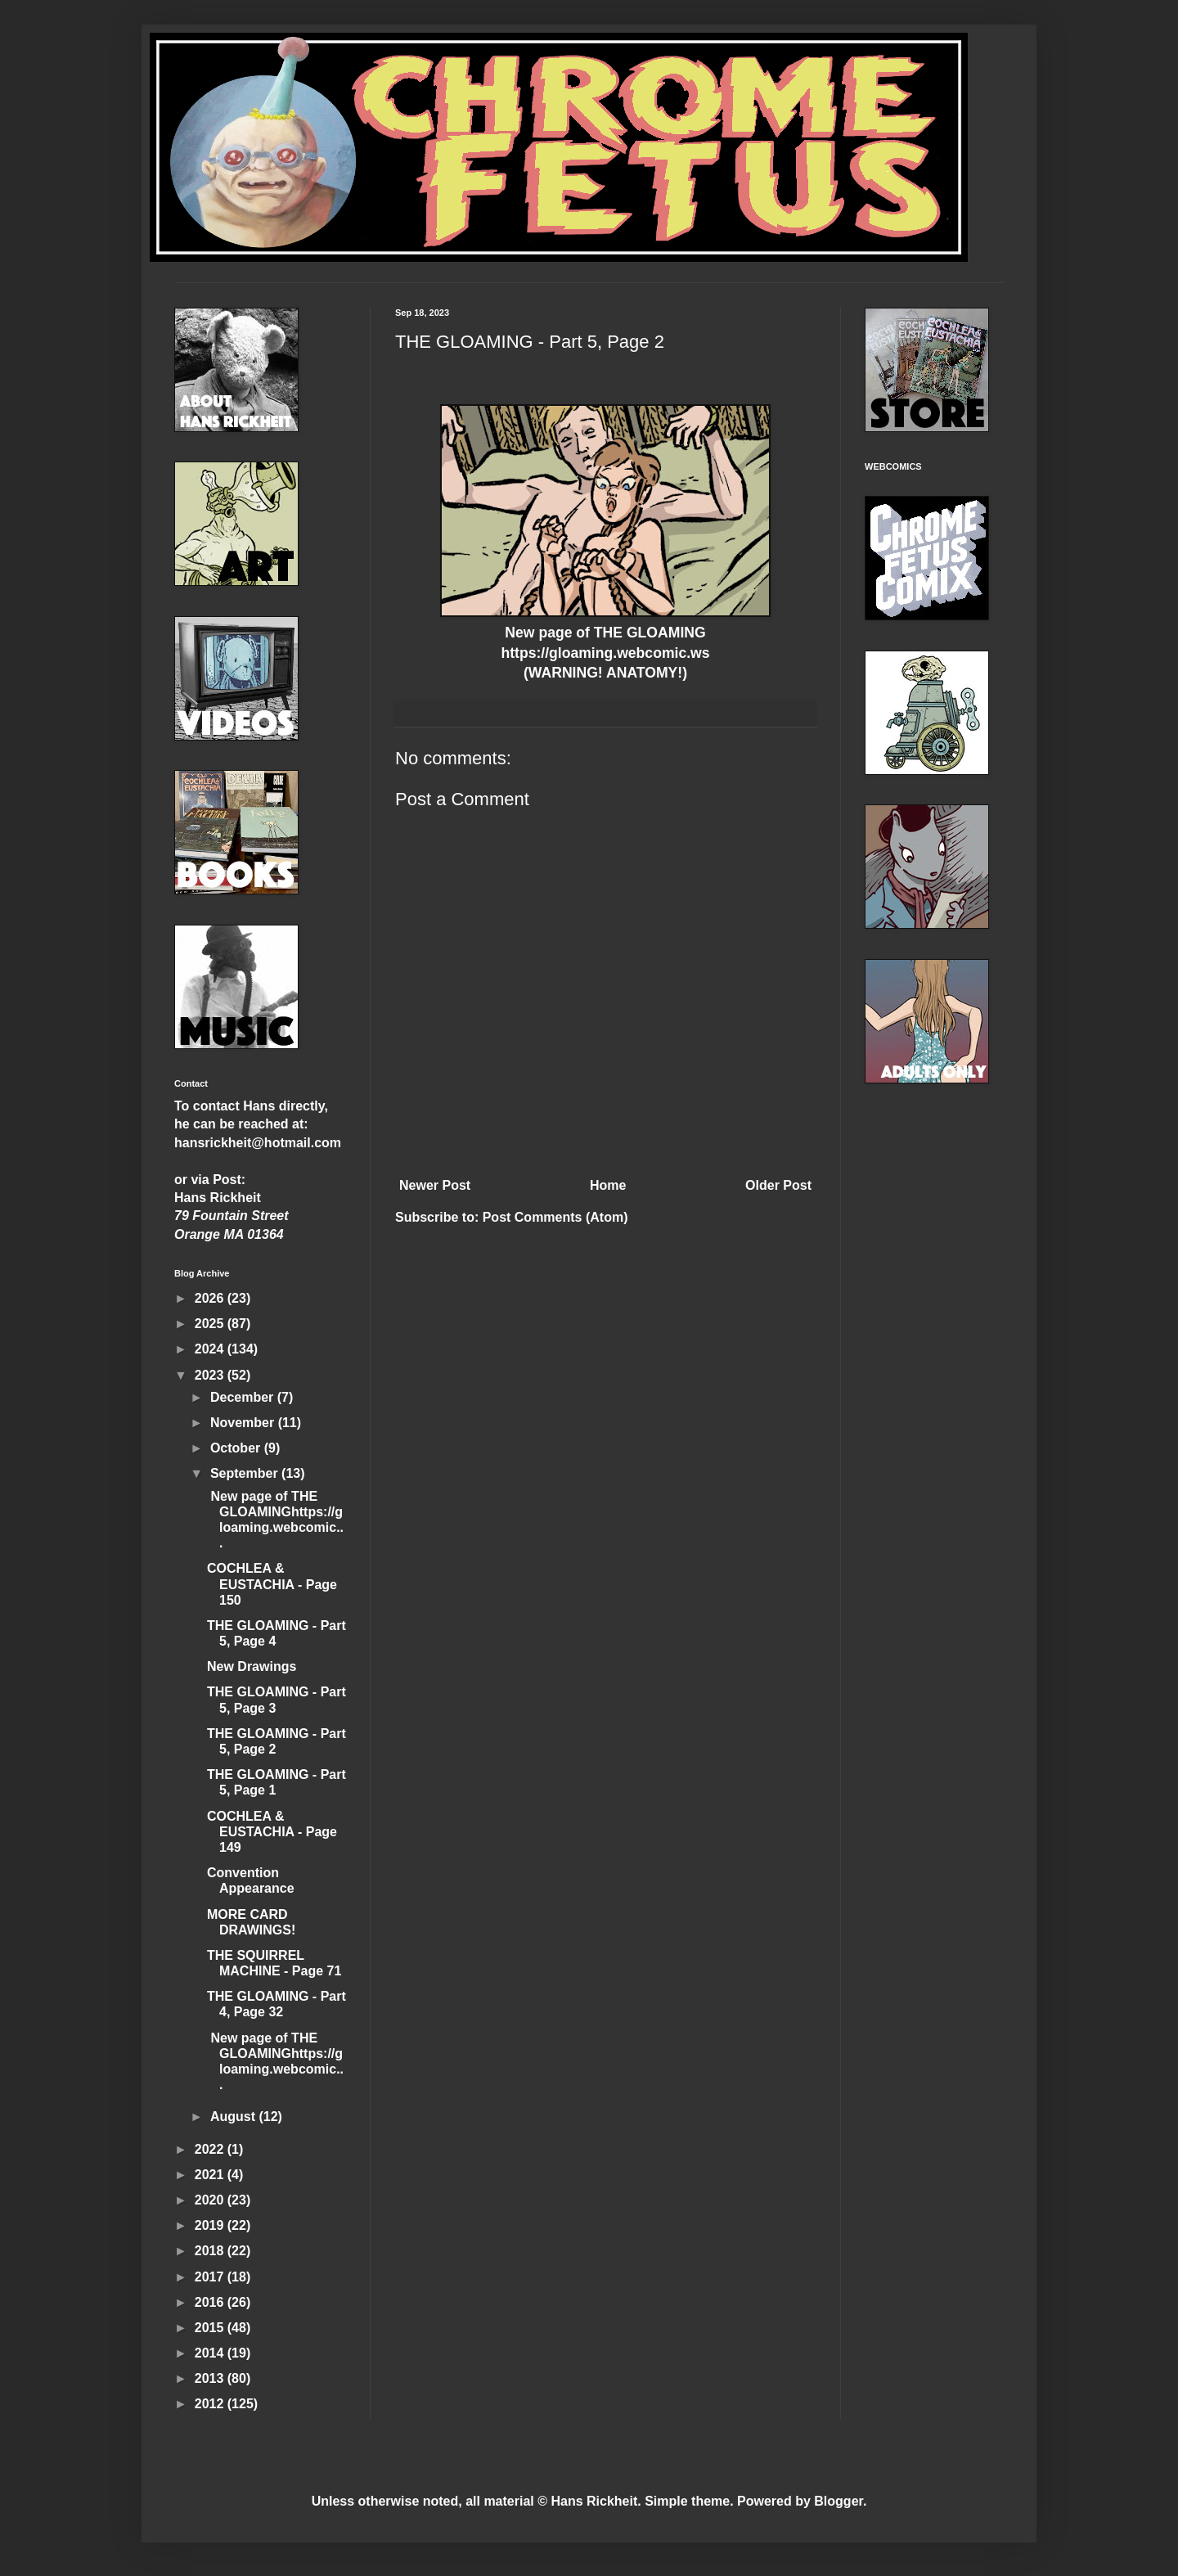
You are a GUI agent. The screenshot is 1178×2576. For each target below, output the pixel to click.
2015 (211, 2328)
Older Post (778, 1185)
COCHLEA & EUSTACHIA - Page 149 (272, 1831)
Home (608, 1185)
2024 (211, 1349)
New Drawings (251, 1666)
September (245, 1473)
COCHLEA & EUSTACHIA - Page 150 (272, 1583)
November (244, 1423)
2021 (211, 2175)
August (234, 2116)
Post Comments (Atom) (555, 1217)
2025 (211, 1324)
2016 (211, 2302)
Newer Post (434, 1185)
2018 (211, 2251)
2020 (211, 2200)
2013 (211, 2378)
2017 (211, 2277)
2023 (211, 1375)
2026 (211, 1298)
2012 (211, 2404)
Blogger (838, 2501)
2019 (211, 2225)
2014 (211, 2353)
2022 (211, 2149)
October (237, 1448)
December (243, 1397)
